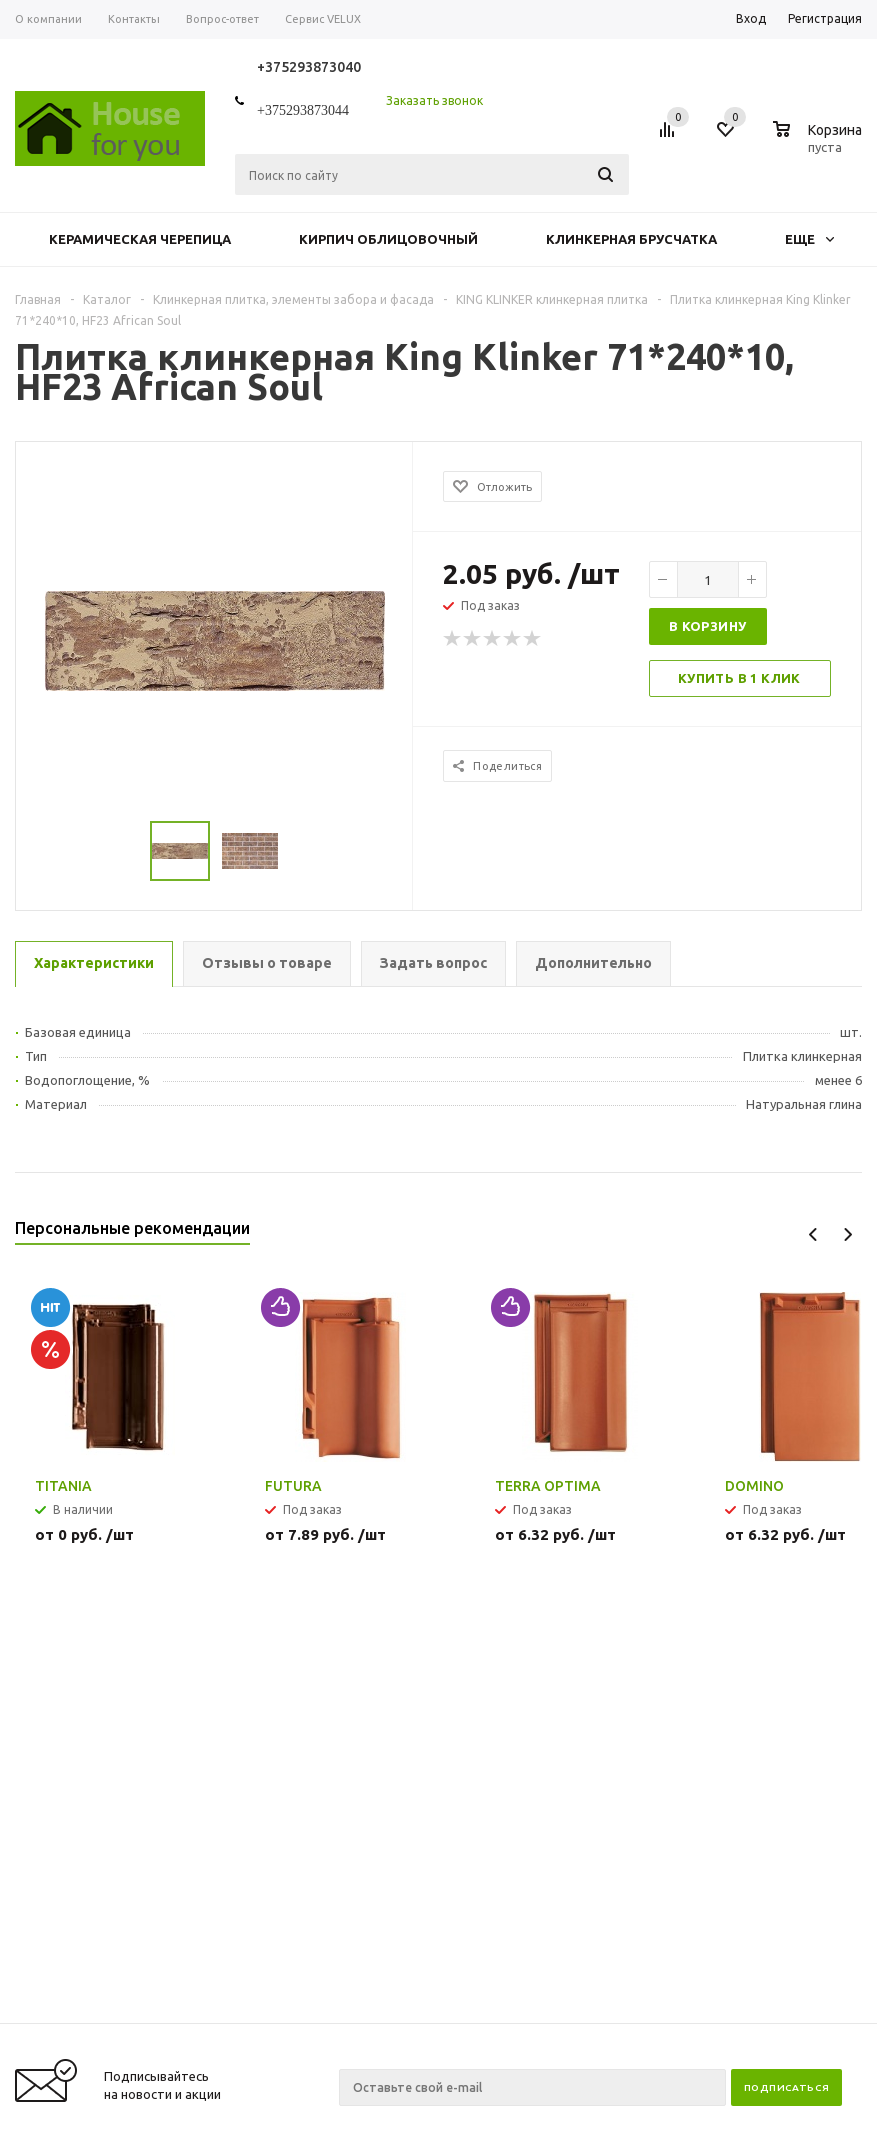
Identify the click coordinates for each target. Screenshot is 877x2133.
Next (847, 1234)
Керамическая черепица (140, 239)
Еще (809, 239)
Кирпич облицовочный (388, 239)
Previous (813, 1234)
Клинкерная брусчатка (631, 239)
